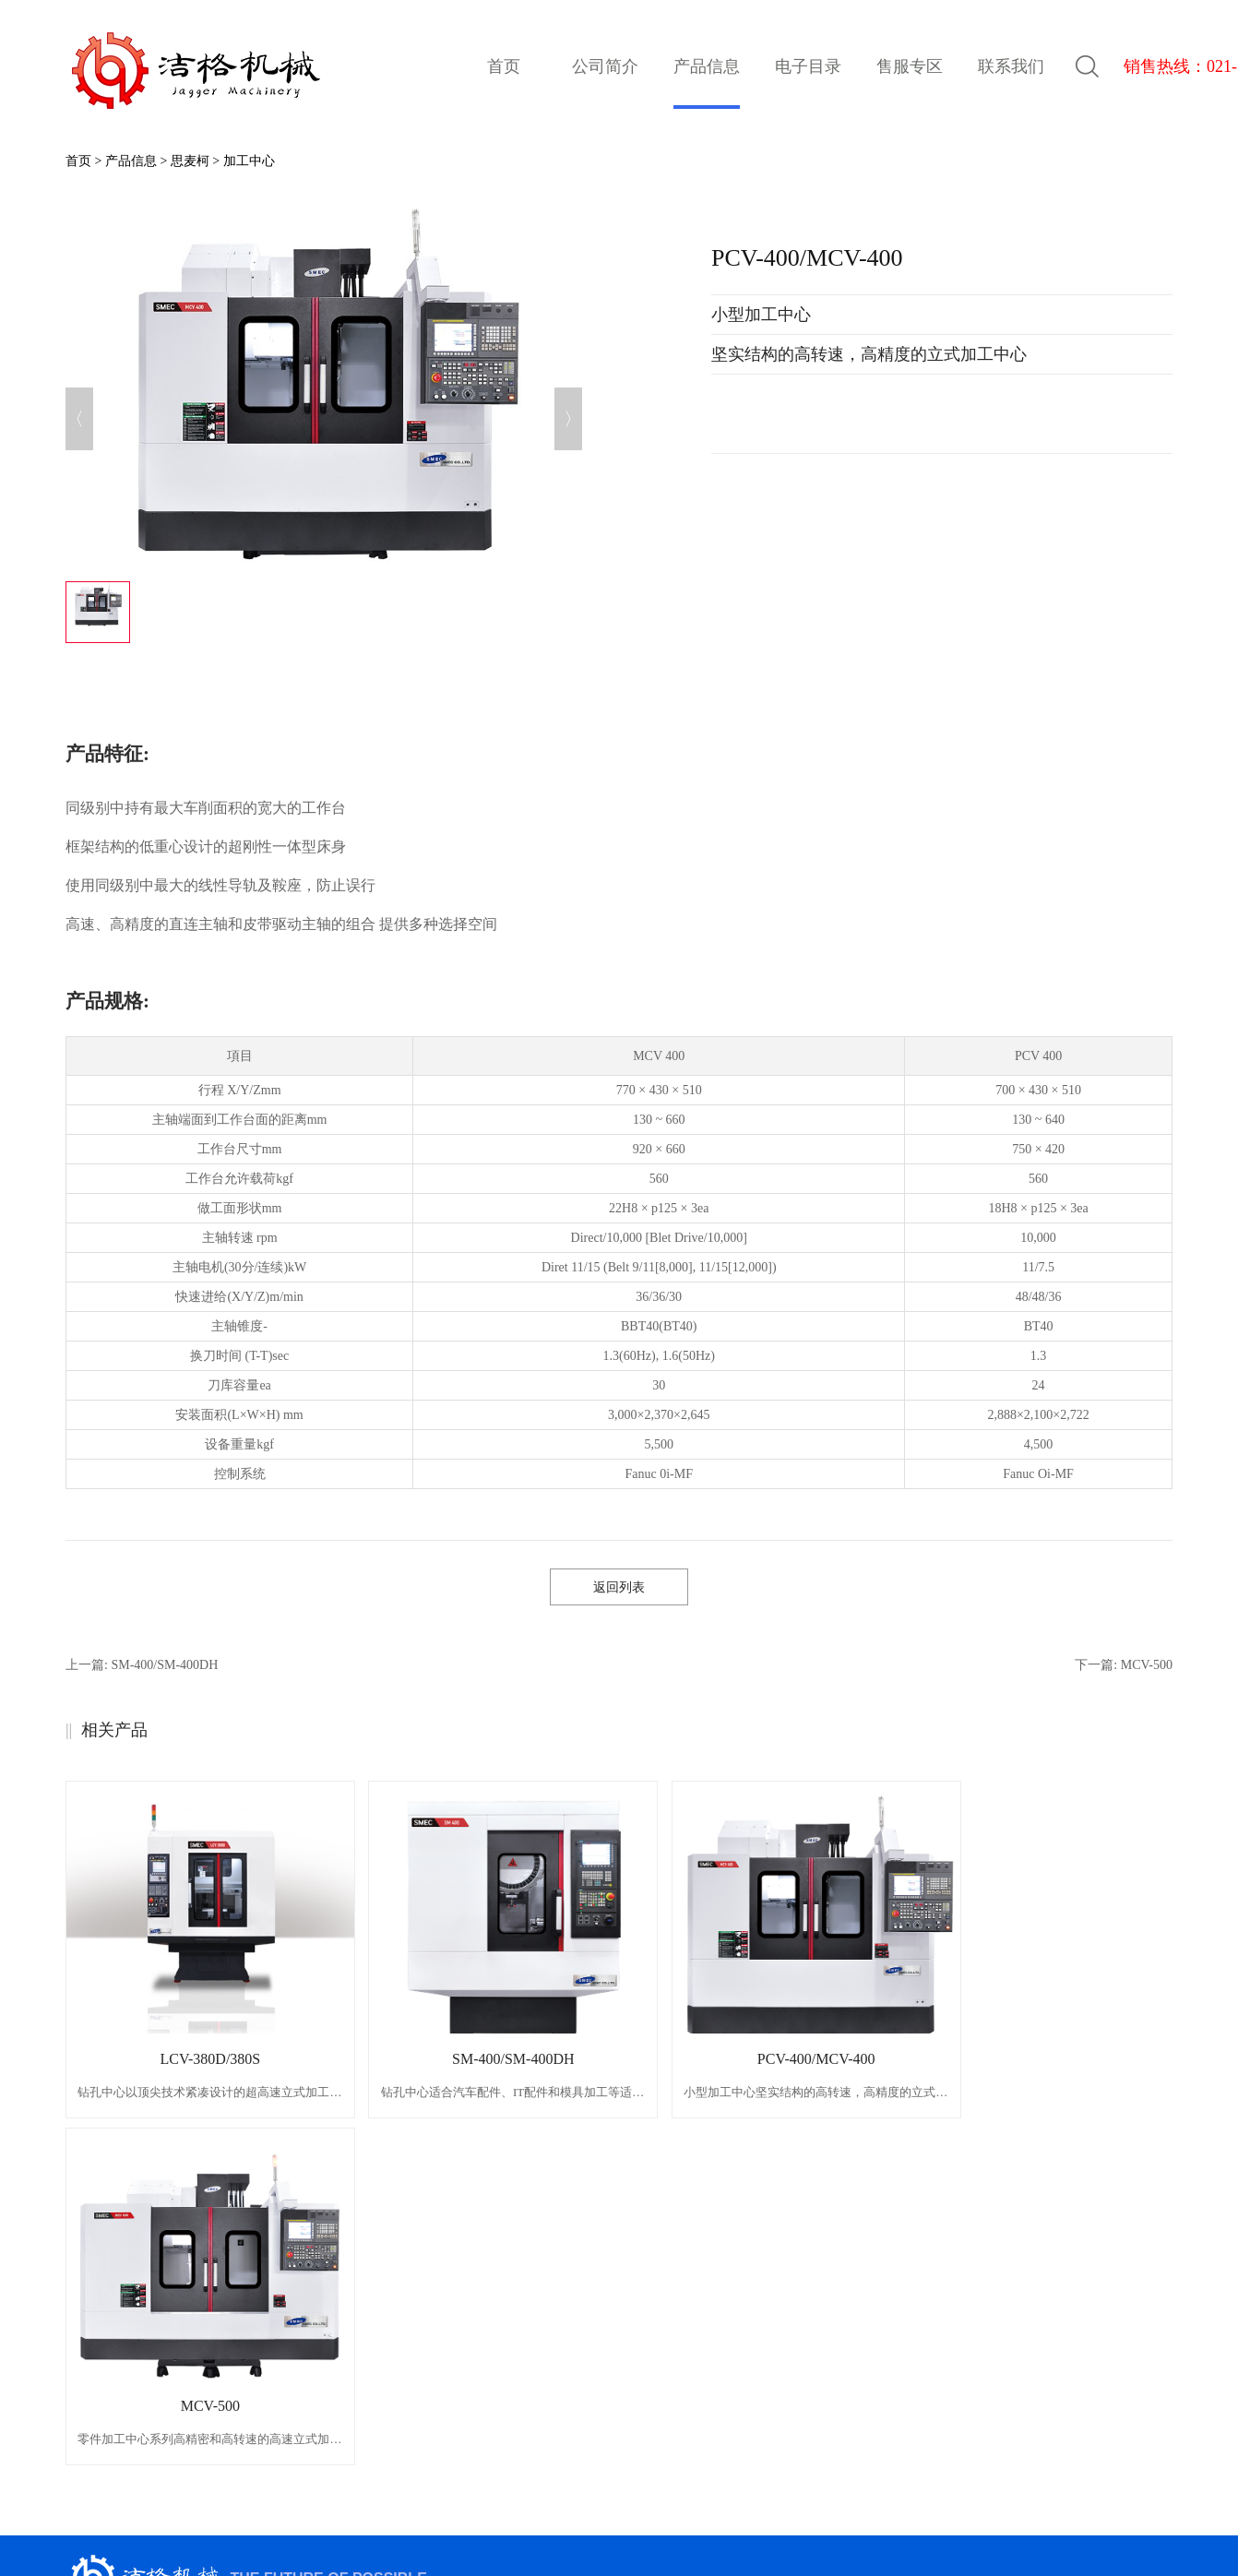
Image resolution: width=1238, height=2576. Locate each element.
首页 (503, 66)
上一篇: (141, 1665)
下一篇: (1124, 1665)
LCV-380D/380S (197, 2059)
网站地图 (707, 2522)
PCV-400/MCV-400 (751, 2059)
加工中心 (249, 161)
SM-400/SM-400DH (473, 2059)
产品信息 (131, 161)
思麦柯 (190, 161)
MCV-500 (1026, 2059)
